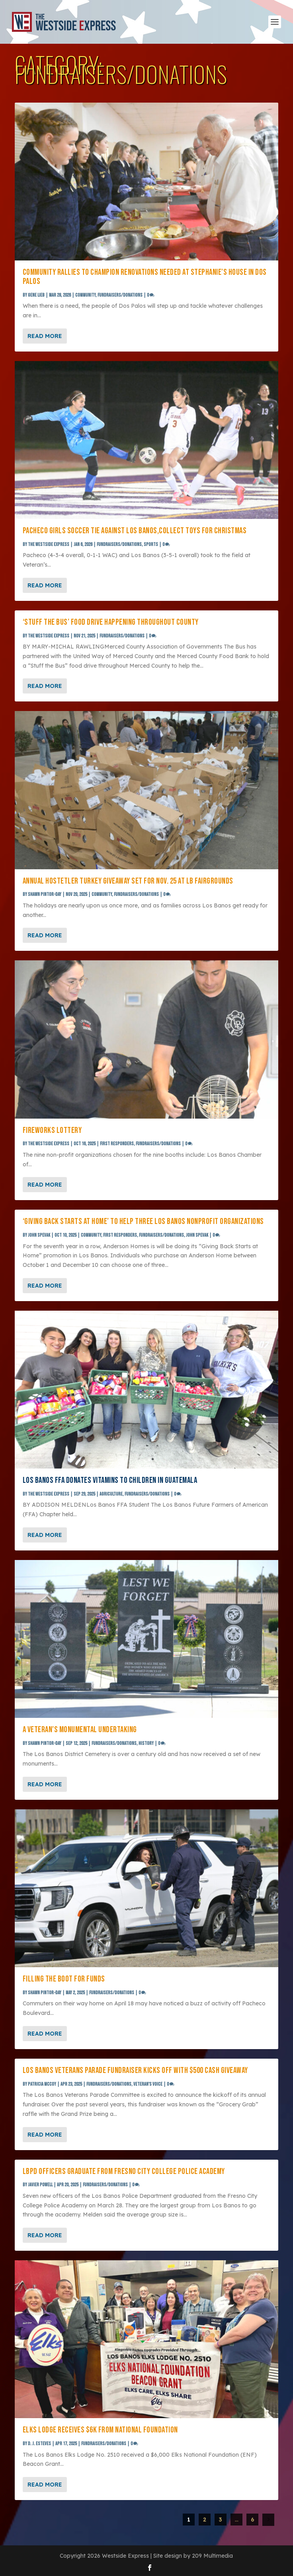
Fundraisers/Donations (120, 295)
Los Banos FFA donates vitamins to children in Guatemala (110, 1480)
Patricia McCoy (42, 2084)
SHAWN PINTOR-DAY (44, 895)
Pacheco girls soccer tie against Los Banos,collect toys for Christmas (135, 531)
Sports (151, 545)
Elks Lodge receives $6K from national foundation (100, 2430)
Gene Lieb (36, 295)
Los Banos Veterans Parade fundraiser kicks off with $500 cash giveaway (135, 2070)
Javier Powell (40, 2185)
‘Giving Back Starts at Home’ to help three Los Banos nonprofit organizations (143, 1221)
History (146, 1743)
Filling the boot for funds (64, 1979)
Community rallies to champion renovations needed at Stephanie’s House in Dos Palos (145, 276)
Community (85, 295)
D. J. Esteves (39, 2444)
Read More (44, 336)
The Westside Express (48, 545)
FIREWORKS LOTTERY (52, 1130)
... (236, 2519)
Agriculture (111, 1494)
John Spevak (39, 1235)
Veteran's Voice (147, 2084)
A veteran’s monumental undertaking (80, 1730)
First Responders (117, 1144)
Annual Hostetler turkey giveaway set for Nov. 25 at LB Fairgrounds (128, 881)
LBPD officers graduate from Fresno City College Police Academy (124, 2171)
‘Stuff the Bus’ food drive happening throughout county (111, 622)
